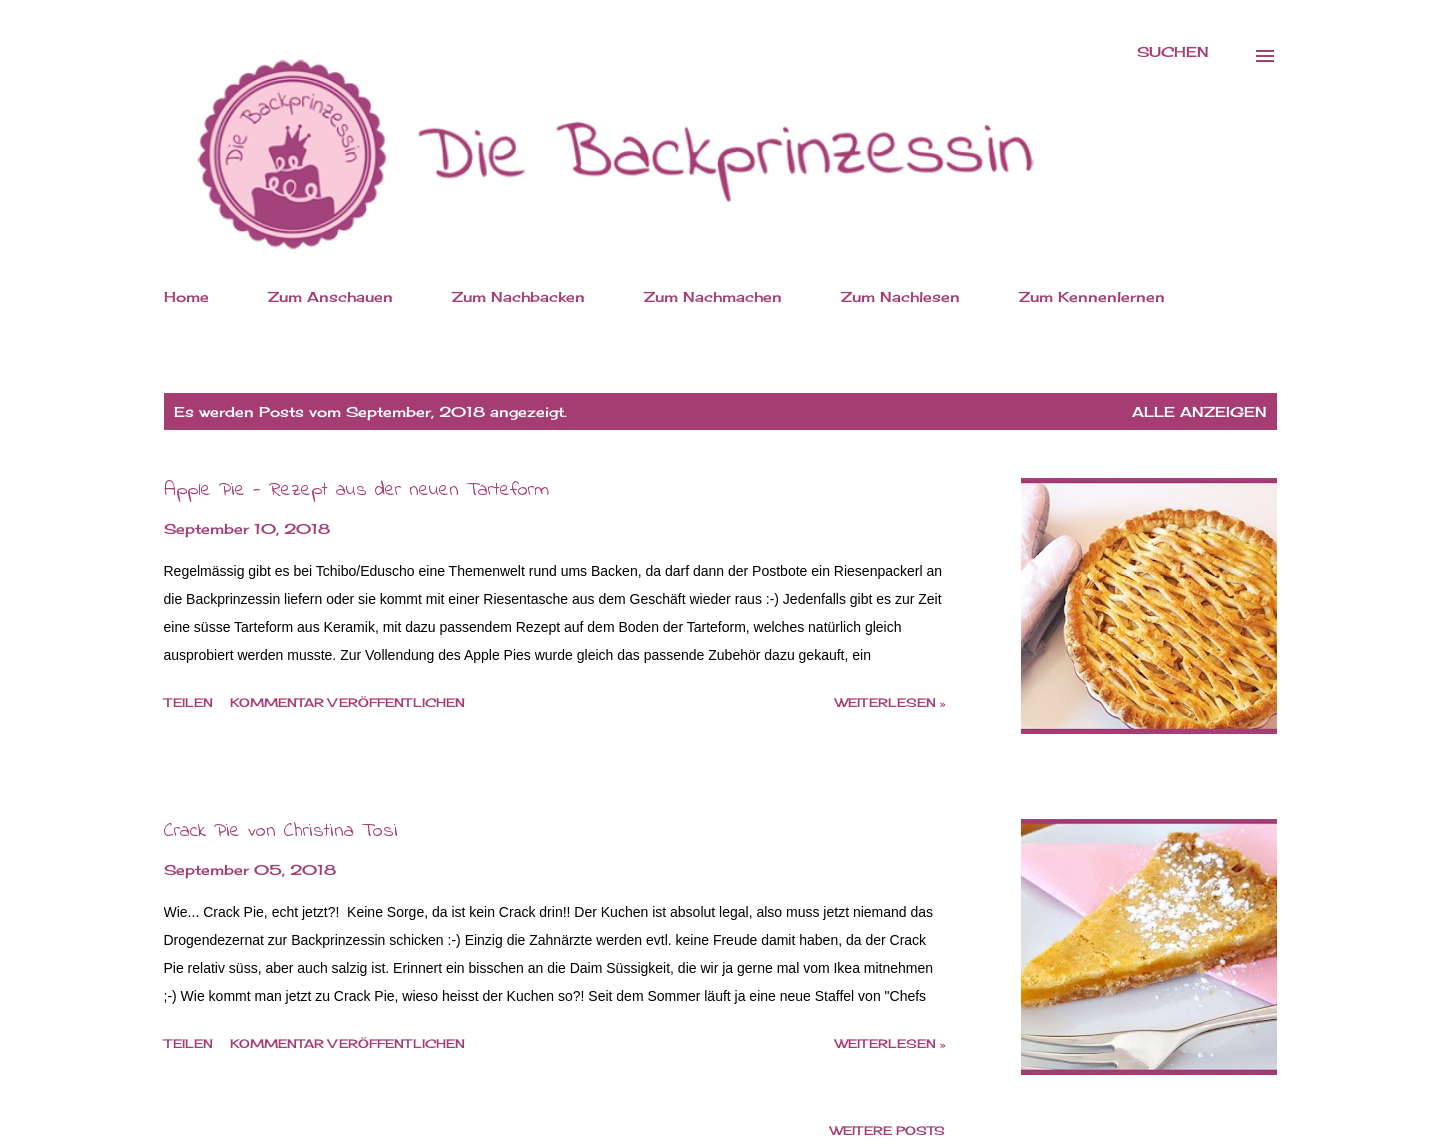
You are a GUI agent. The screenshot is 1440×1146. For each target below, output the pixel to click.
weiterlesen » (890, 702)
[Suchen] (1173, 52)
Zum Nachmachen (713, 296)
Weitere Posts (887, 1130)
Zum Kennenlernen (1092, 296)
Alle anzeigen (1199, 411)
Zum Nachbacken (518, 296)
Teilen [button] (188, 702)
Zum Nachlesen (900, 296)
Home (186, 296)
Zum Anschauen (330, 296)
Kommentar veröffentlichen (347, 702)
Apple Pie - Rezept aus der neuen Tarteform (356, 490)
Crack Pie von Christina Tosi (281, 831)
